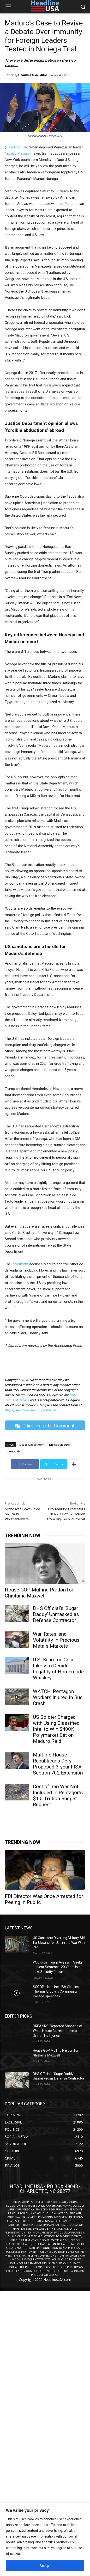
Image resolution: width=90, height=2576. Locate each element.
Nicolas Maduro (59, 1444)
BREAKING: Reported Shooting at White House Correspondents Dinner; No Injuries (57, 2030)
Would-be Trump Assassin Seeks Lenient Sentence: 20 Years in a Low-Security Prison (58, 1967)
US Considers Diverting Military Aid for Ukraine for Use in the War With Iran (59, 1942)
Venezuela (14, 1451)
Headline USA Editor (32, 75)
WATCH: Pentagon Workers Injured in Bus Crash (58, 1697)
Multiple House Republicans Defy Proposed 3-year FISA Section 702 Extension (58, 1764)
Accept (45, 2566)
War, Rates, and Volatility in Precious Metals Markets (56, 1640)
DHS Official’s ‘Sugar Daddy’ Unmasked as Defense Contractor (56, 1614)
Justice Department (31, 1444)
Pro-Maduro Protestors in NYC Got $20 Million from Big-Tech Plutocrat (66, 1514)
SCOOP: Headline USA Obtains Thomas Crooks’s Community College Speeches (56, 1991)
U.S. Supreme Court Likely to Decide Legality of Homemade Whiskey (58, 1669)
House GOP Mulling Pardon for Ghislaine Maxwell (39, 1593)
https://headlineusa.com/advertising (32, 1410)
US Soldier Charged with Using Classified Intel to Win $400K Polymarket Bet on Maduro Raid (56, 1729)
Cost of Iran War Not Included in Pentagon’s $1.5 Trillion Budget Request (58, 1795)
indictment (20, 1264)
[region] (45, 2539)
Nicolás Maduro (17, 153)
